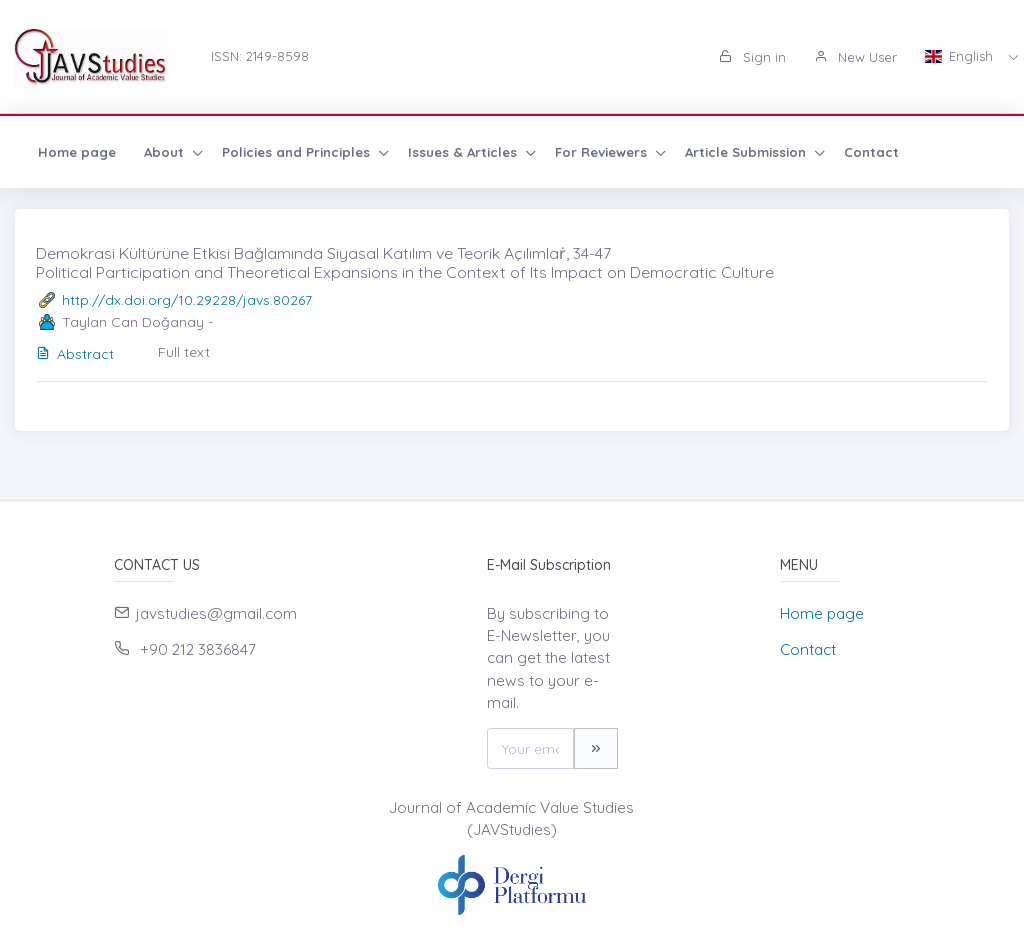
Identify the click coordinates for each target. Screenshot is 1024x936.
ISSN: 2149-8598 (260, 56)
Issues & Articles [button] (464, 152)
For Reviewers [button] (603, 152)
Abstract (75, 354)
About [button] (166, 152)
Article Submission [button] (747, 152)
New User (855, 57)
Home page (77, 152)
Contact (871, 152)
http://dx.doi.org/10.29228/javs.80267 (187, 300)
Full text (184, 352)
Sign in (752, 57)
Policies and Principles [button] (298, 152)
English (961, 56)
